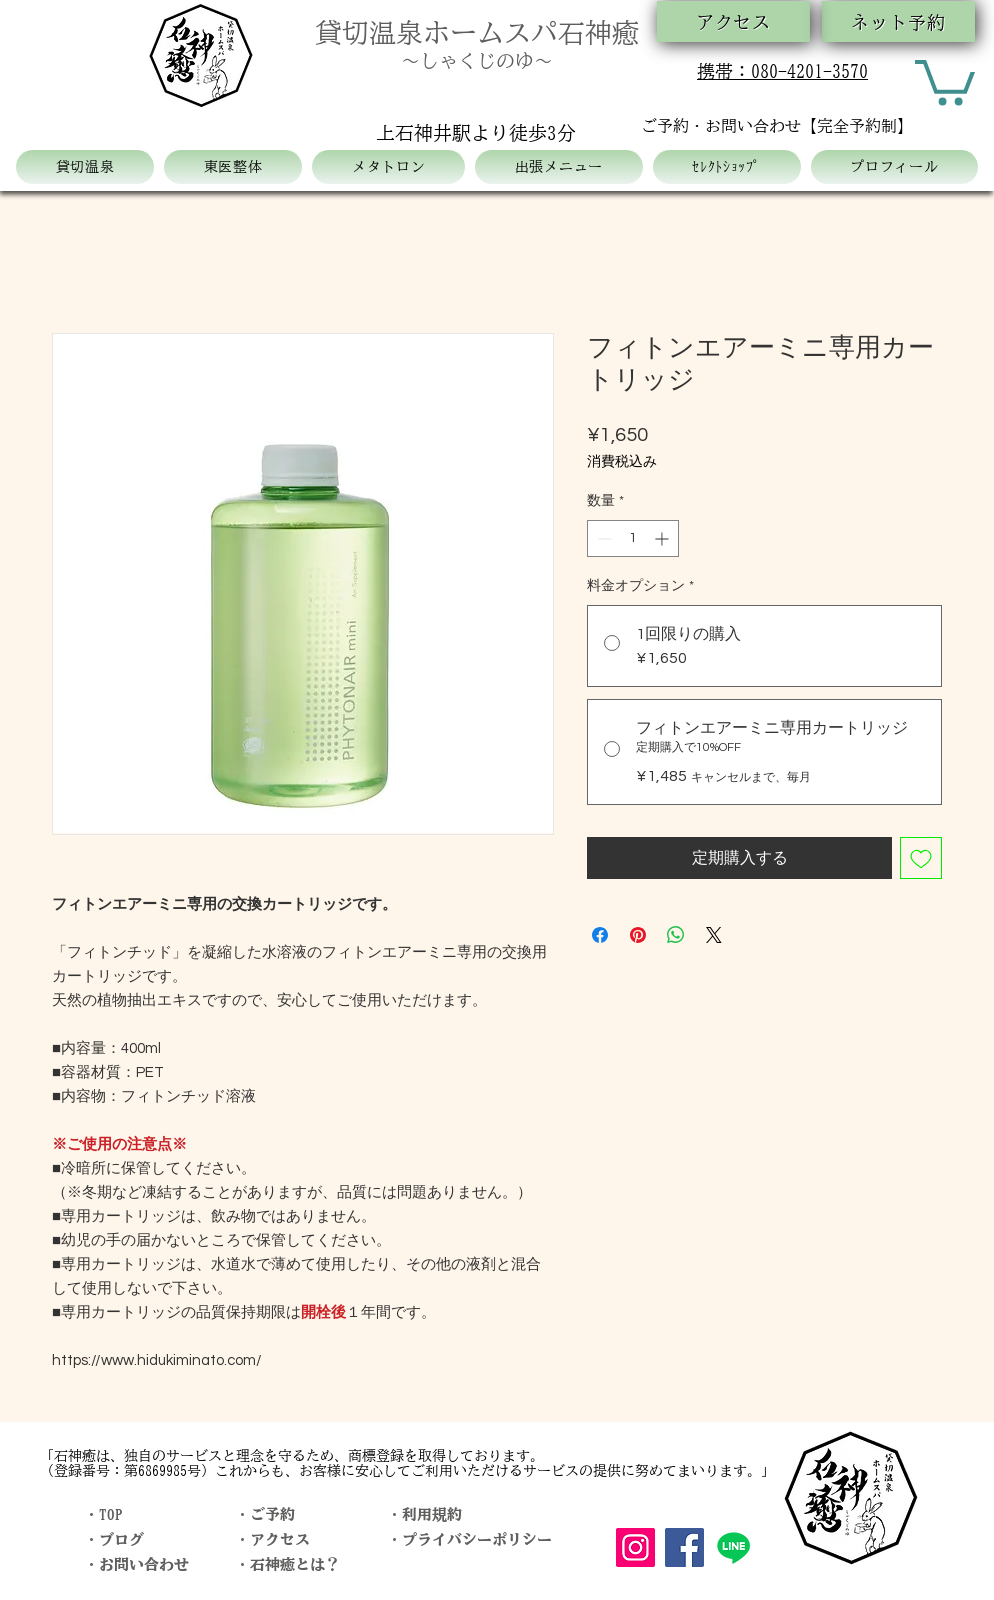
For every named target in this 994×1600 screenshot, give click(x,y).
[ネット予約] (898, 21)
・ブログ (114, 1539)
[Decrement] (602, 538)
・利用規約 (424, 1514)
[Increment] (663, 538)
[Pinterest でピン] (638, 935)
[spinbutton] (633, 538)
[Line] (733, 1547)
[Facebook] (684, 1547)
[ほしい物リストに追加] (921, 858)
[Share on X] (714, 935)
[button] (945, 80)
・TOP (103, 1514)
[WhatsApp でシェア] (676, 935)
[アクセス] (733, 21)
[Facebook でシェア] (600, 935)
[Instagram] (635, 1547)
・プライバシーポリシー (469, 1539)
